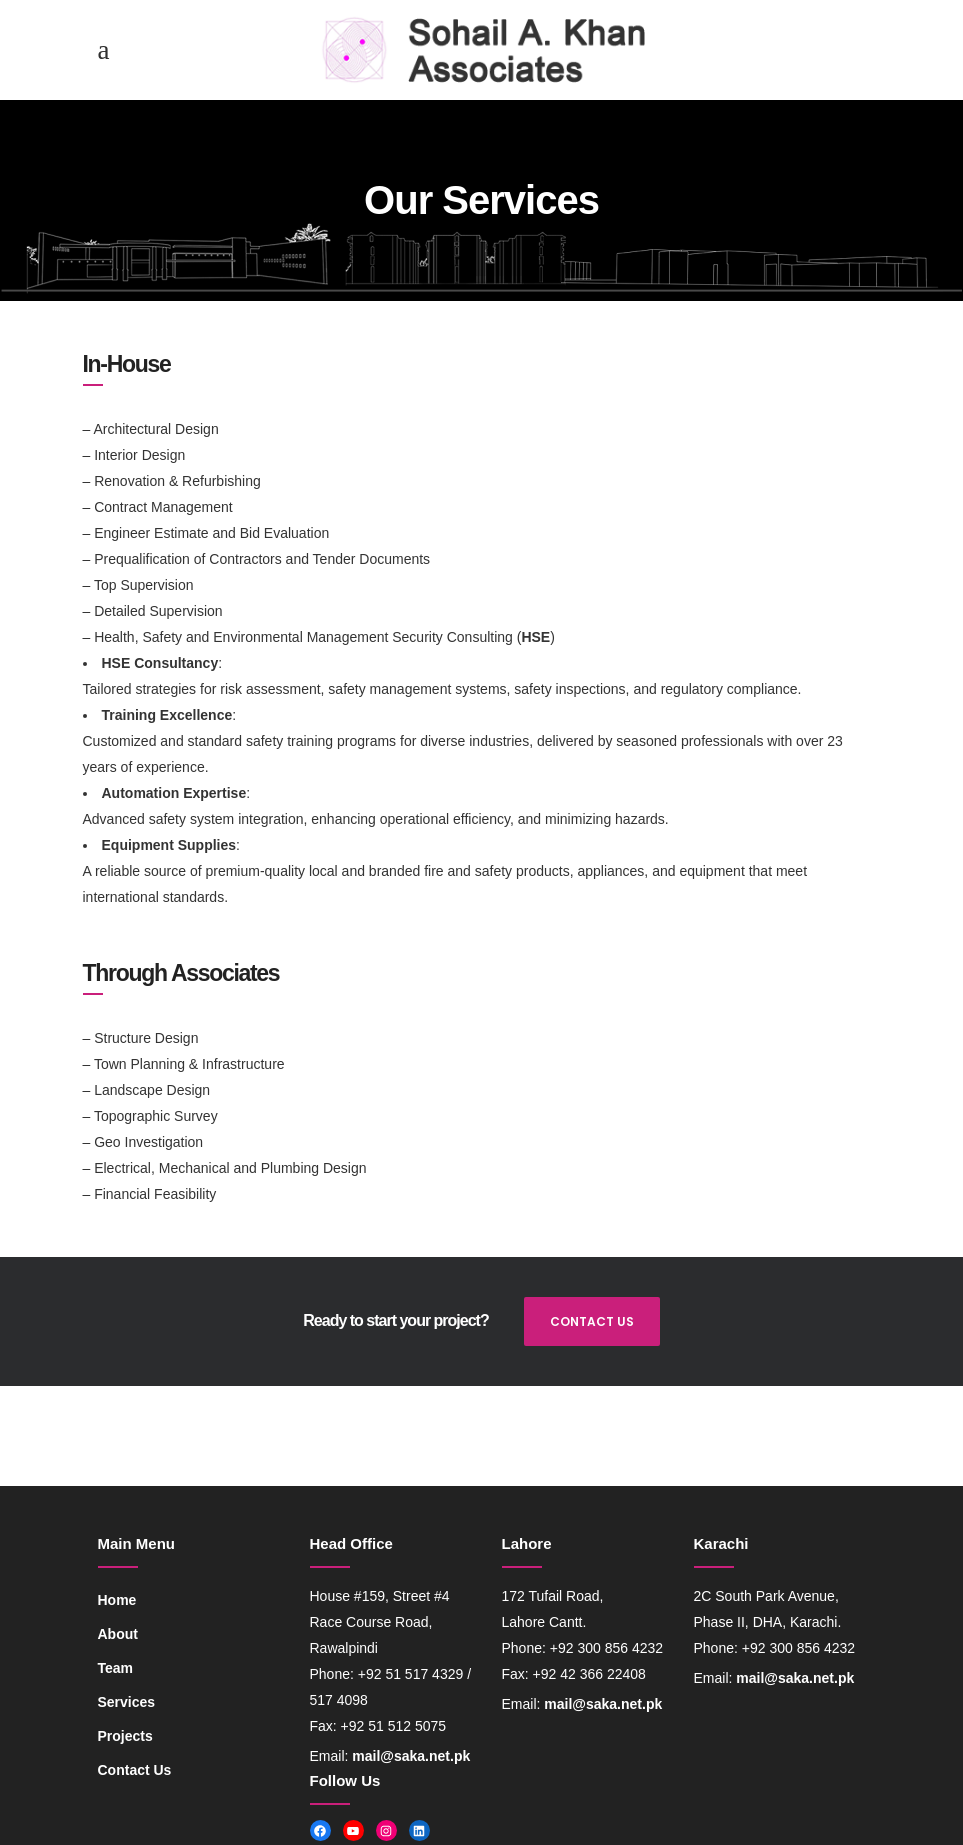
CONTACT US (592, 1321)
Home (117, 1600)
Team (116, 1668)
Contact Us (135, 1770)
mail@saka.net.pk (411, 1756)
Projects (125, 1736)
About (118, 1634)
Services (127, 1702)
